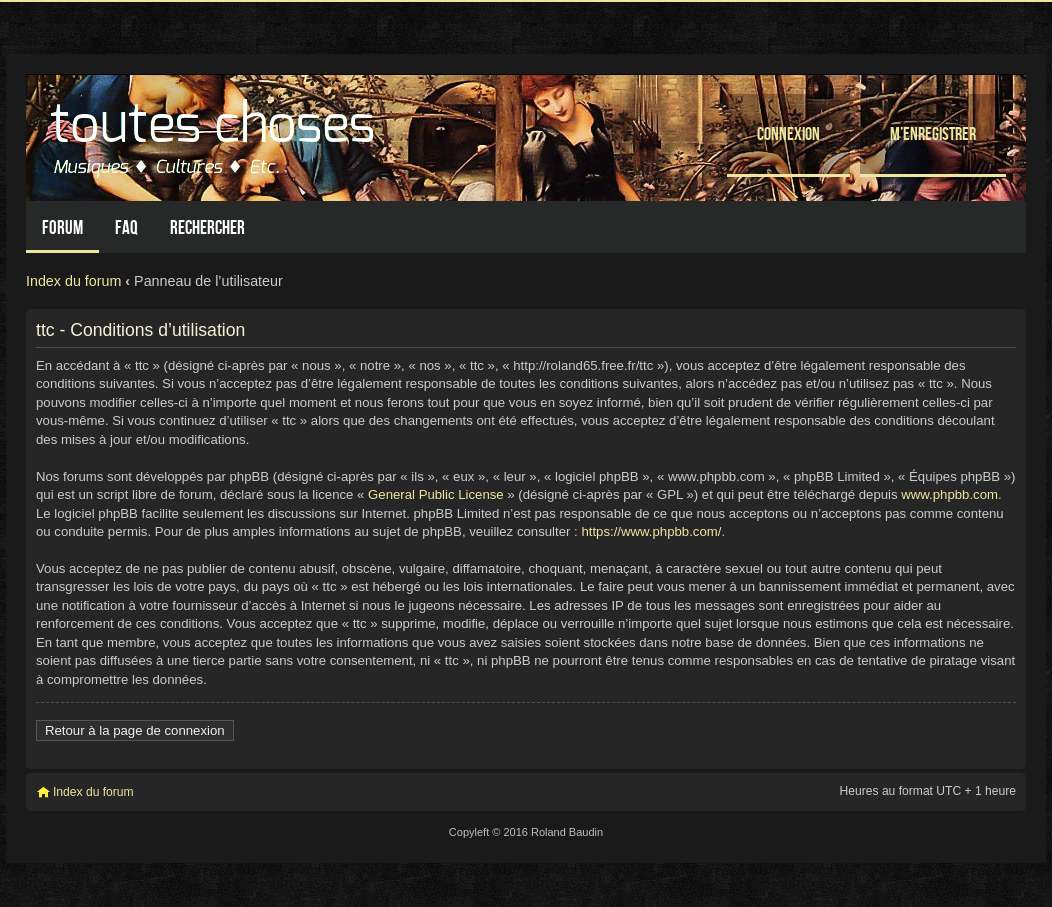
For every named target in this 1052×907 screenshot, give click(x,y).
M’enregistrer (933, 133)
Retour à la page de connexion (135, 730)
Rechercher (207, 227)
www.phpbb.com (949, 494)
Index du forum (73, 281)
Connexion (788, 133)
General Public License (436, 494)
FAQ (126, 227)
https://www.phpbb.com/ (651, 531)
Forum (62, 227)
